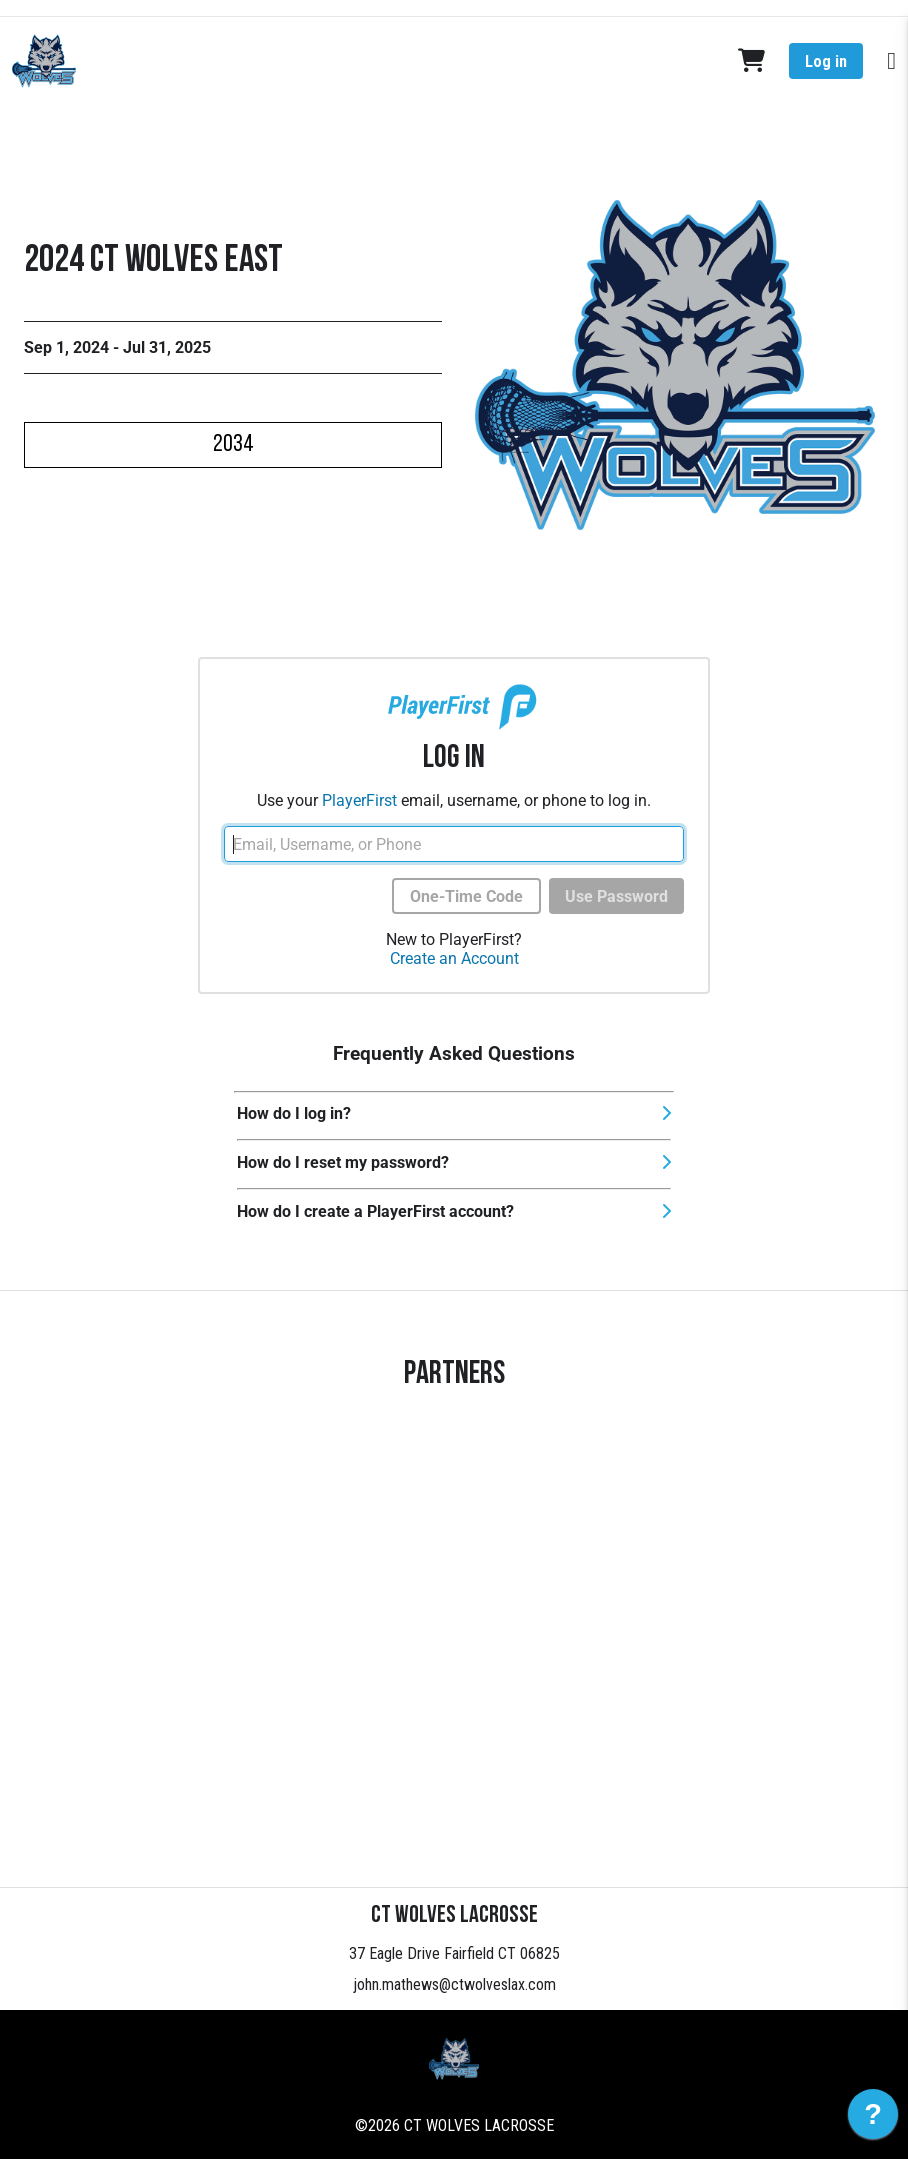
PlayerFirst (359, 800)
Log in (826, 61)
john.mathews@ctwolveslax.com (454, 1984)
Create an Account (454, 958)
